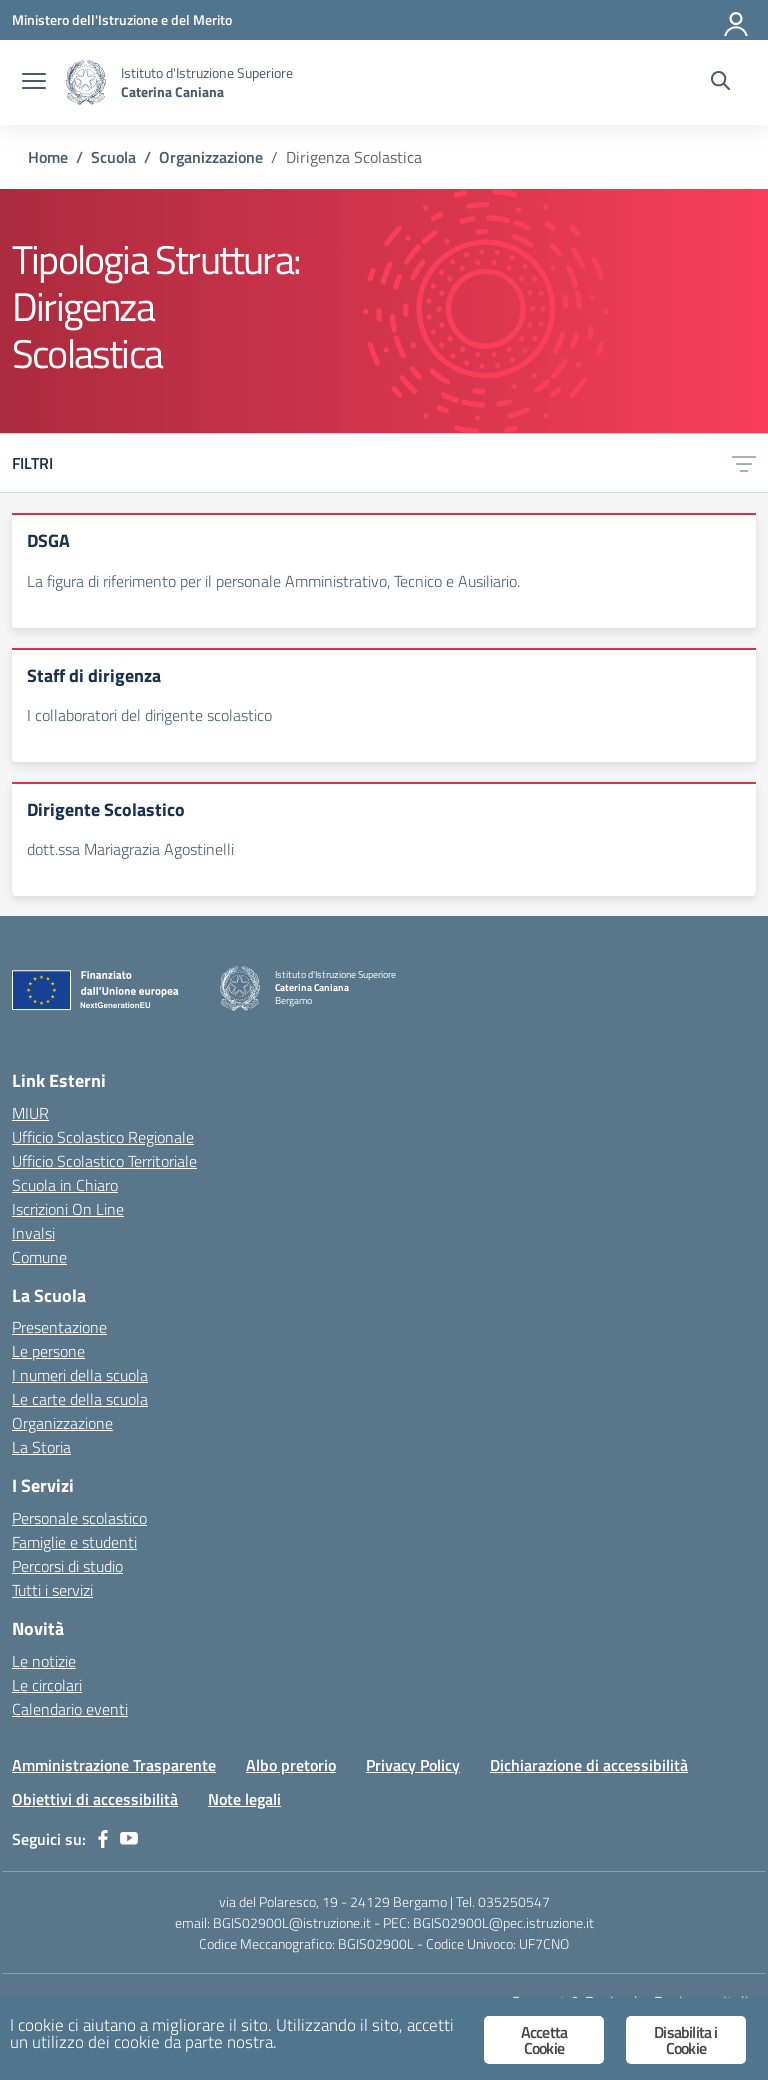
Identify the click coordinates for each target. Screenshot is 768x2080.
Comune (39, 1257)
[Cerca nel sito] (720, 83)
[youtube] (129, 1839)
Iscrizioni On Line (68, 1209)
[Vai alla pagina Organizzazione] (211, 157)
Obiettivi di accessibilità (95, 1799)
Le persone (48, 1351)
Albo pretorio (291, 1765)
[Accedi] (737, 20)
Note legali (244, 1799)
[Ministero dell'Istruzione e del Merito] (122, 19)
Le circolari (47, 1685)
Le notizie (44, 1661)
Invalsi (33, 1233)
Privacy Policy (413, 1765)
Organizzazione (62, 1423)
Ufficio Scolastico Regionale (103, 1137)
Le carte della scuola (80, 1399)
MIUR (30, 1113)
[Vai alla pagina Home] (48, 157)
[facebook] (103, 1839)
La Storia (41, 1447)
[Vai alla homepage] (86, 82)
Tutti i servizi (52, 1590)
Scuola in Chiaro (65, 1185)
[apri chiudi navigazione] (34, 83)
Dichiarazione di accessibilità (589, 1765)
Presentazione (59, 1327)
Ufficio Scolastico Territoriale (104, 1161)
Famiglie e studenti (74, 1542)
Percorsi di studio (67, 1566)
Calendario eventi (70, 1709)
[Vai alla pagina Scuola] (113, 157)
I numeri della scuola (80, 1375)
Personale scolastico (79, 1518)
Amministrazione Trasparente (114, 1765)
